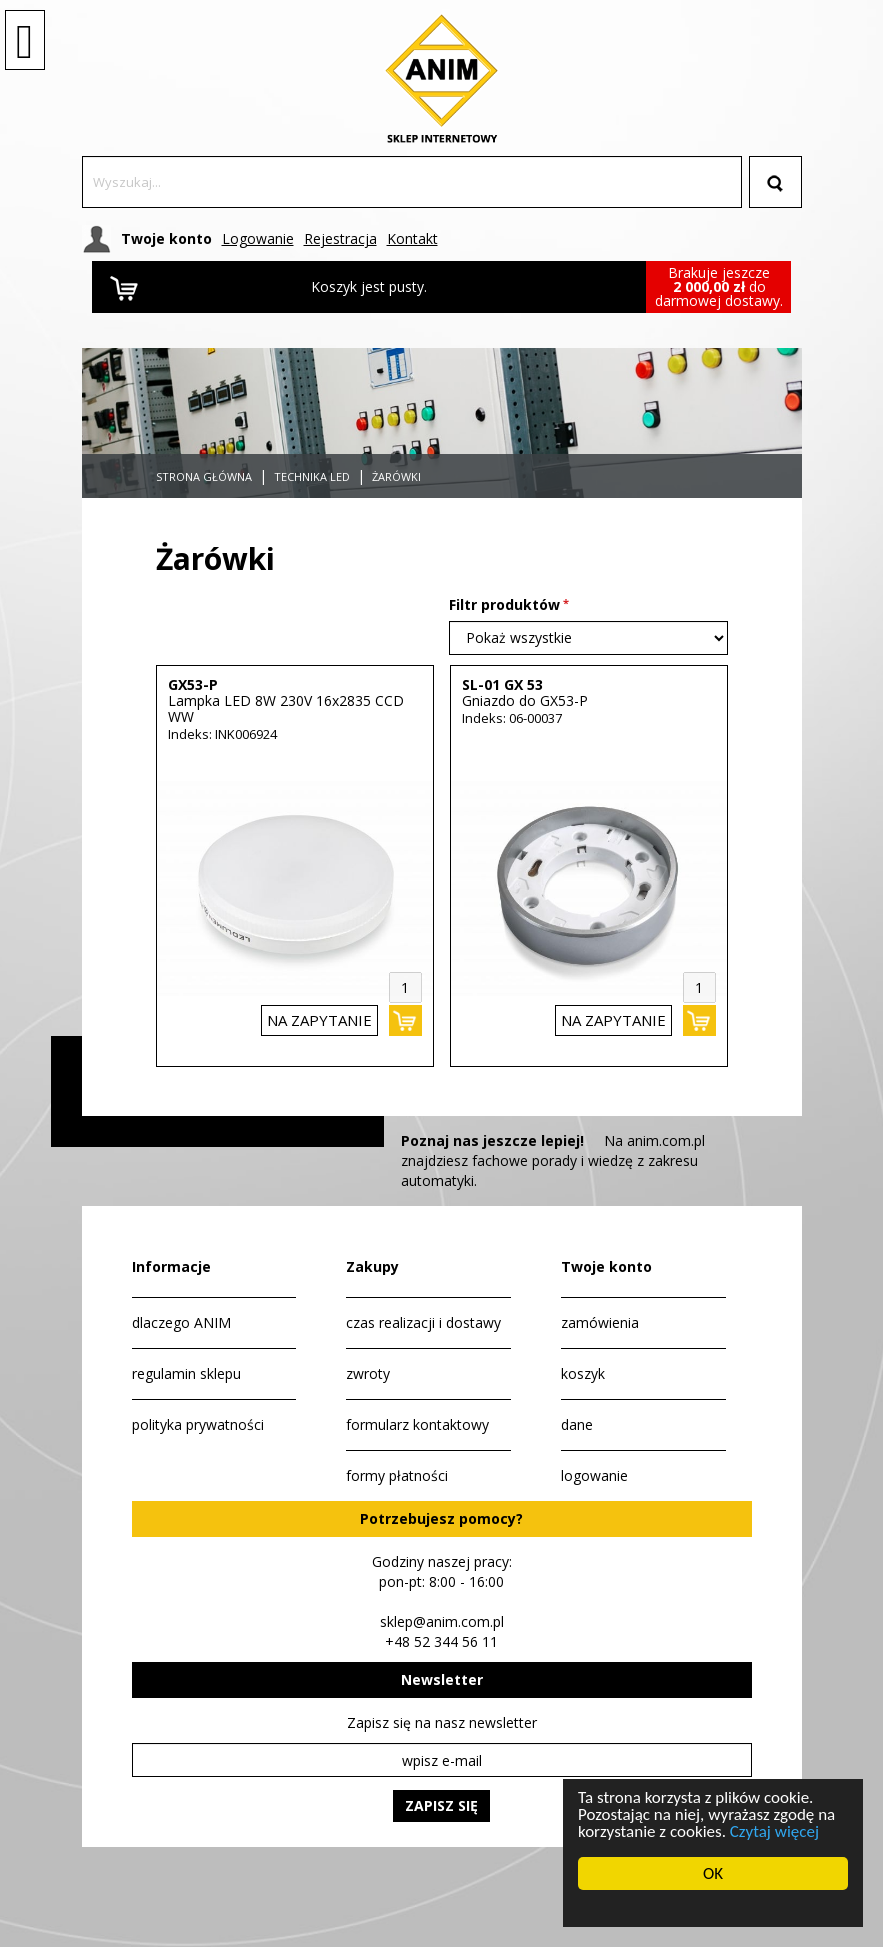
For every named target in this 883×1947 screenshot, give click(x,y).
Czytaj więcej (772, 1831)
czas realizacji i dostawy (423, 1322)
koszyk (583, 1373)
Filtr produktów (504, 604)
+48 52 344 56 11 (441, 1641)
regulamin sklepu (186, 1373)
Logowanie (258, 238)
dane (577, 1424)
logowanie (594, 1475)
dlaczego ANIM (181, 1322)
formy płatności (397, 1475)
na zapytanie (319, 1020)
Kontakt (412, 238)
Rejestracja (340, 238)
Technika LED (312, 476)
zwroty (368, 1373)
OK (713, 1873)
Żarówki (396, 476)
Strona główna (204, 476)
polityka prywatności (198, 1424)
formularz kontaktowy (417, 1424)
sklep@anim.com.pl (442, 1621)
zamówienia (600, 1322)
